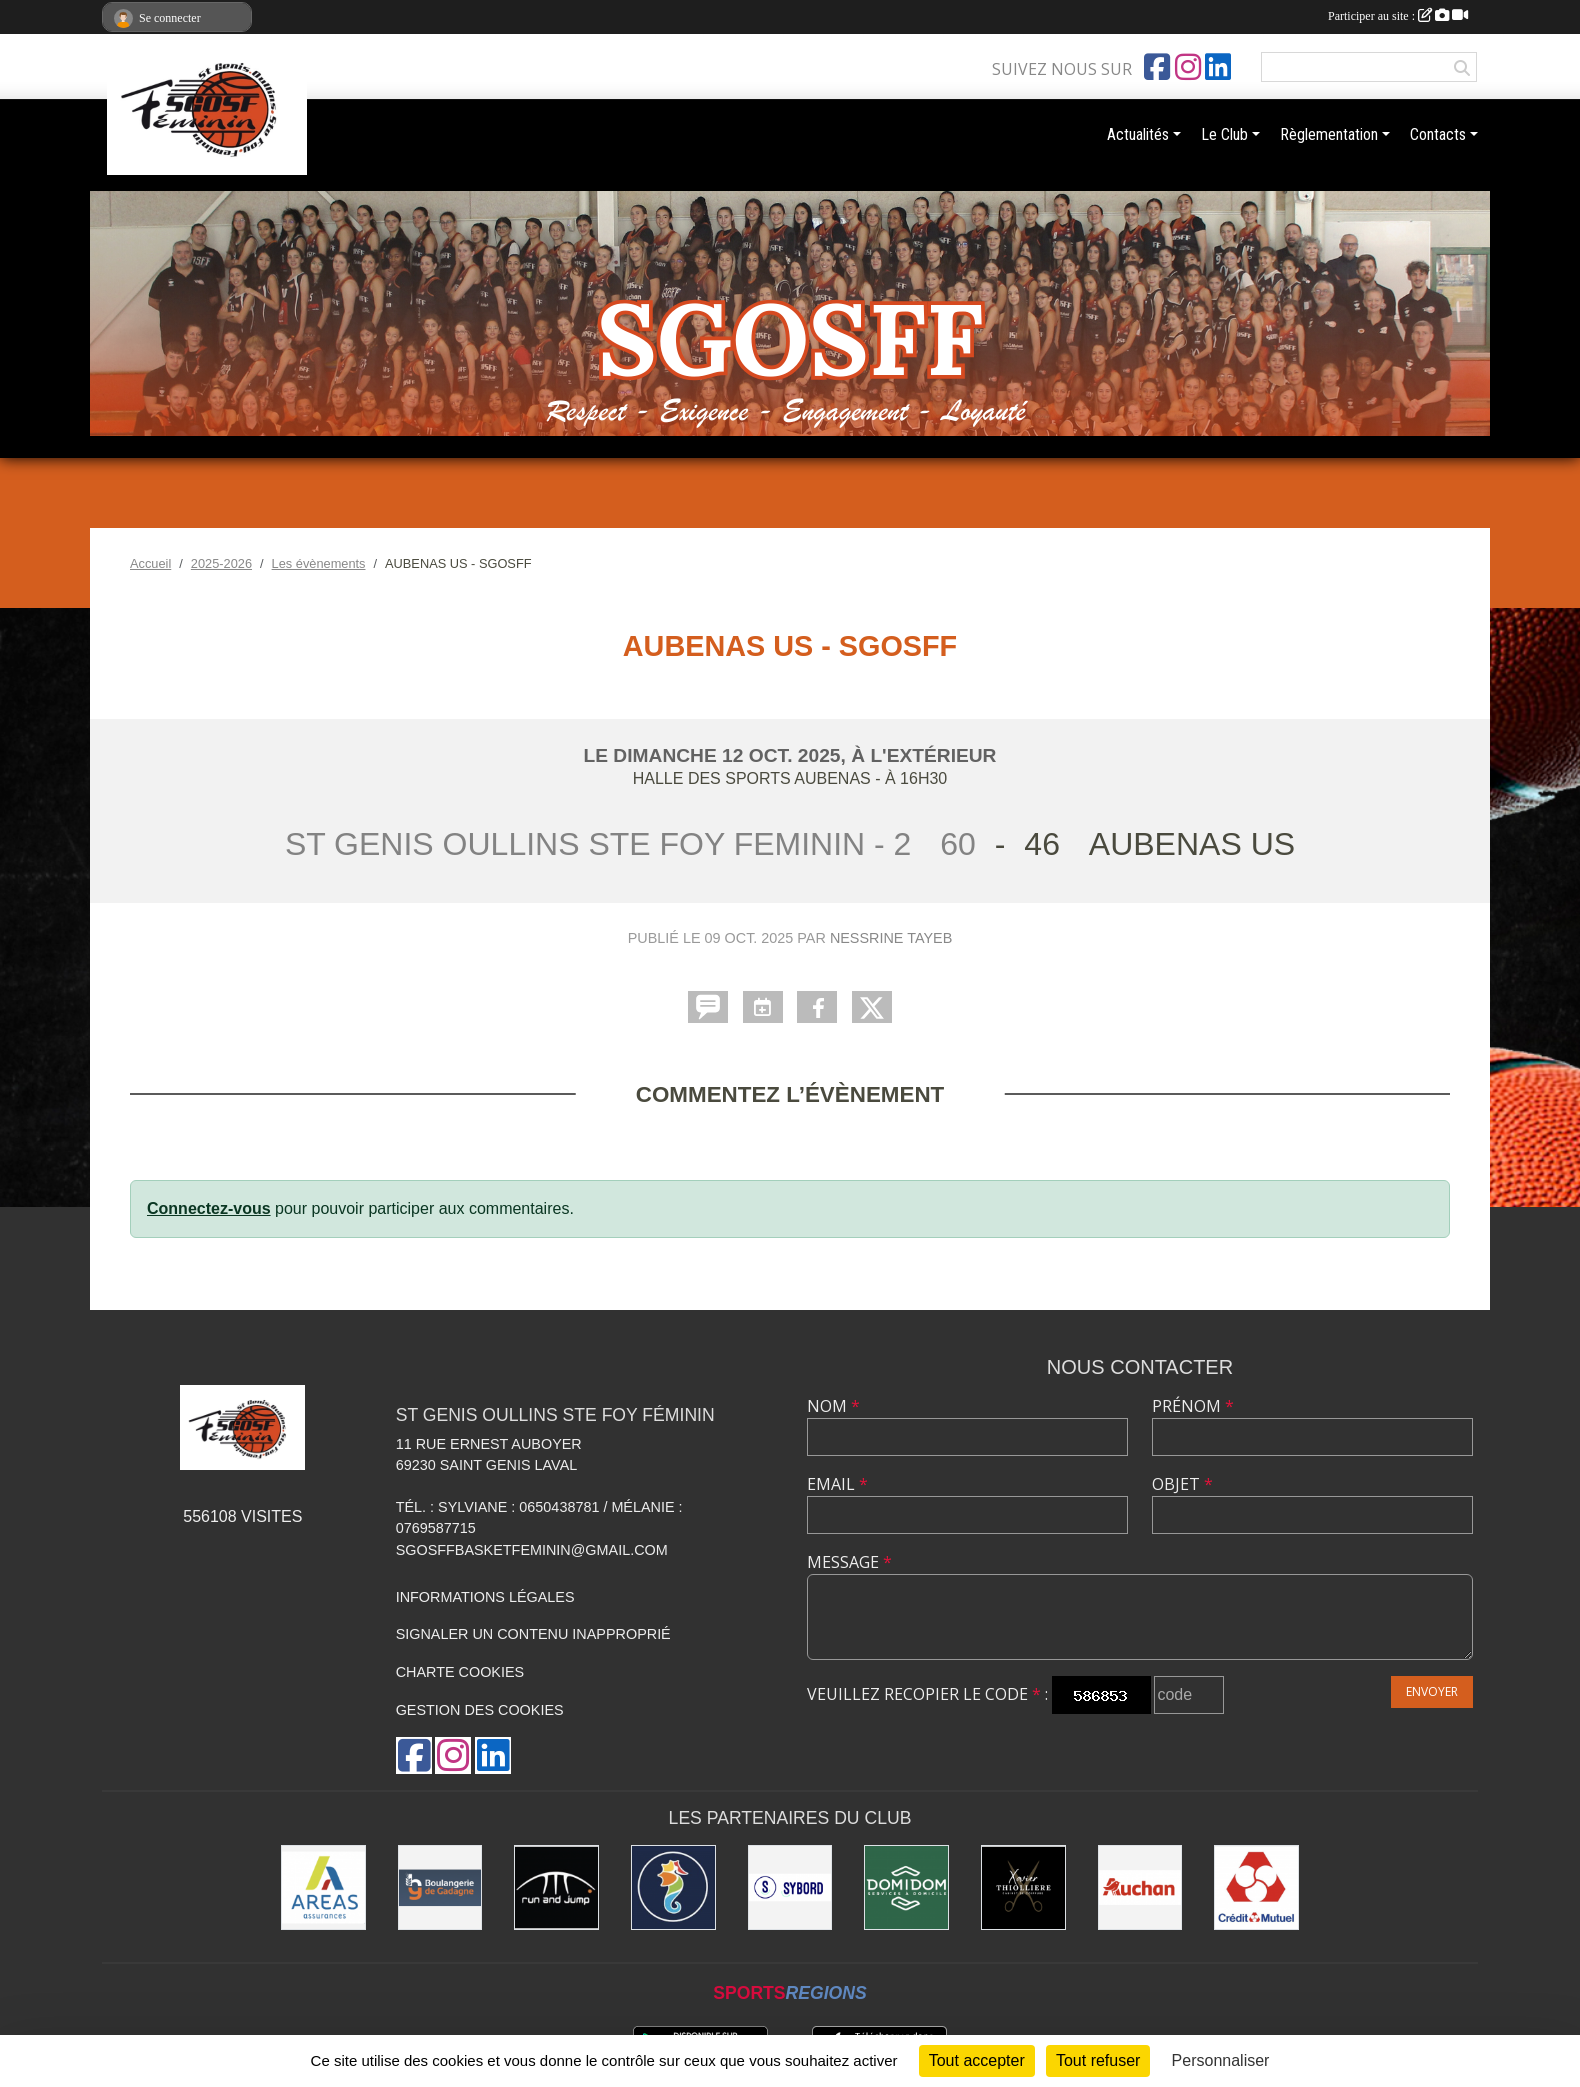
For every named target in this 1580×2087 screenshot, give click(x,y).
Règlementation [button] (1329, 134)
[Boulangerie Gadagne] (440, 1887)
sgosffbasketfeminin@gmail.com (532, 1550)
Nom (833, 1406)
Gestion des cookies (480, 1710)
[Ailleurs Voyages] (673, 1887)
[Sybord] (790, 1887)
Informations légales (485, 1597)
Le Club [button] (1224, 134)
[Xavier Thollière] (1023, 1887)
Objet (1182, 1484)
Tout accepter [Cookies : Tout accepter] (977, 2060)
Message (849, 1562)
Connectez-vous (209, 1208)
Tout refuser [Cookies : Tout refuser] (1098, 2060)
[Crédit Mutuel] (1256, 1887)
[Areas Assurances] (323, 1887)
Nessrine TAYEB (891, 938)
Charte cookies (460, 1672)
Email (837, 1484)
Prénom (1193, 1406)
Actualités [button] (1138, 134)
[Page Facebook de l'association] (1157, 67)
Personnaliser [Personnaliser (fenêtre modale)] (1221, 2060)
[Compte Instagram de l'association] (1188, 67)
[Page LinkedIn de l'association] (1218, 67)
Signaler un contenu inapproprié (533, 1634)
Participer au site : (1398, 16)
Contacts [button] (1438, 134)
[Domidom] (906, 1887)
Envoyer (1432, 1691)
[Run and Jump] (556, 1887)
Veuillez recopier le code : (927, 1694)
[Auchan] (1140, 1887)
